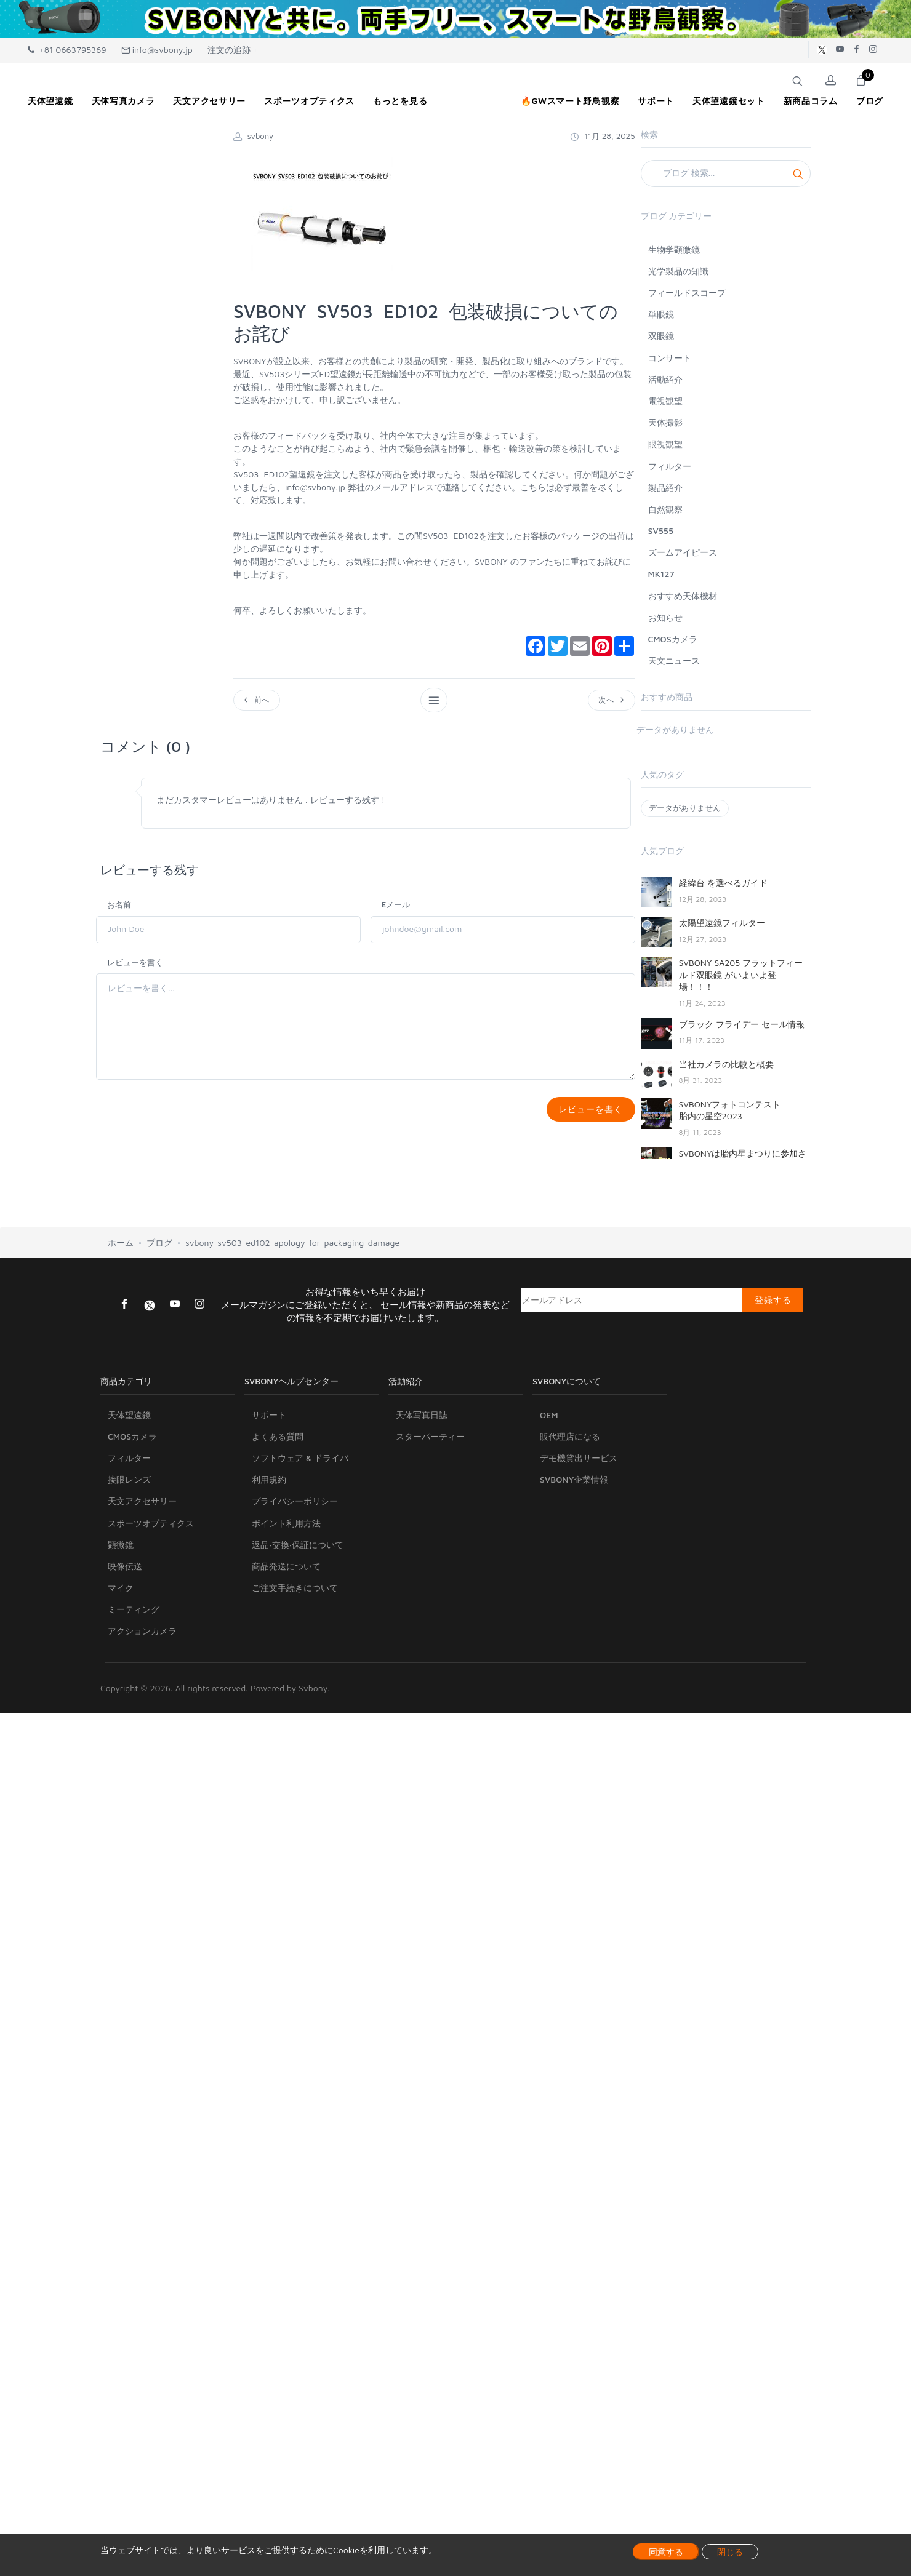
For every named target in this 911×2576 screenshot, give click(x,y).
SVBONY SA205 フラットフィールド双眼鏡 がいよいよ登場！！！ (741, 974)
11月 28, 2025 (602, 136)
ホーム (121, 1251)
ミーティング (133, 1618)
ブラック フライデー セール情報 (742, 1024)
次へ (610, 701)
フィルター (669, 466)
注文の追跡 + (232, 49)
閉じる (730, 2551)
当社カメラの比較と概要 (726, 1064)
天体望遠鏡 (129, 1423)
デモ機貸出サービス (578, 1466)
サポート (269, 1423)
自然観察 (665, 509)
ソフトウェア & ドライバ (300, 1466)
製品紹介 (665, 487)
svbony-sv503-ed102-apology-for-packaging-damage (292, 1251)
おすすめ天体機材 (682, 596)
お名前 (119, 907)
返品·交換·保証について (297, 1553)
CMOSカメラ (672, 639)
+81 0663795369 (67, 49)
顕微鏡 (121, 1553)
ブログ (159, 1251)
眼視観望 (665, 444)
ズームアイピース (682, 552)
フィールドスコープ (687, 292)
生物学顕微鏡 (674, 249)
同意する (666, 2551)
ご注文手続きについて (295, 1596)
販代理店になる (570, 1445)
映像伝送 (125, 1574)
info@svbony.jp (157, 49)
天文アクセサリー (142, 1509)
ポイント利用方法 (286, 1531)
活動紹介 (665, 379)
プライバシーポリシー (295, 1509)
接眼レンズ (129, 1488)
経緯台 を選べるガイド (723, 882)
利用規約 (269, 1488)
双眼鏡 (661, 335)
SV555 (661, 530)
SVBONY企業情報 (574, 1488)
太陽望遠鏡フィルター (722, 922)
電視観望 (665, 401)
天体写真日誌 (421, 1423)
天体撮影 (665, 422)
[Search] (726, 173)
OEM (549, 1423)
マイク (121, 1596)
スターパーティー (430, 1445)
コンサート (669, 358)
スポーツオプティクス (151, 1531)
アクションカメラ (142, 1639)
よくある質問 (277, 1445)
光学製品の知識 (678, 271)
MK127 (661, 573)
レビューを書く (135, 965)
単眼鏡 (661, 314)
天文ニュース (674, 660)
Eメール (396, 907)
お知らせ (665, 617)
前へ (258, 701)
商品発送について (286, 1574)
